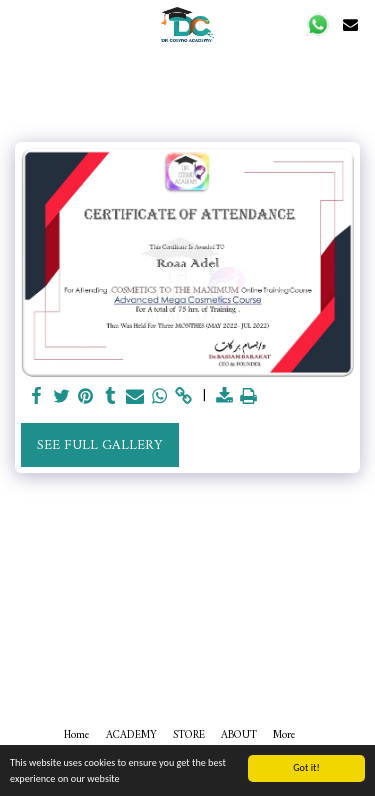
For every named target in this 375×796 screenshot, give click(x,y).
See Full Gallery (99, 445)
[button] (318, 24)
